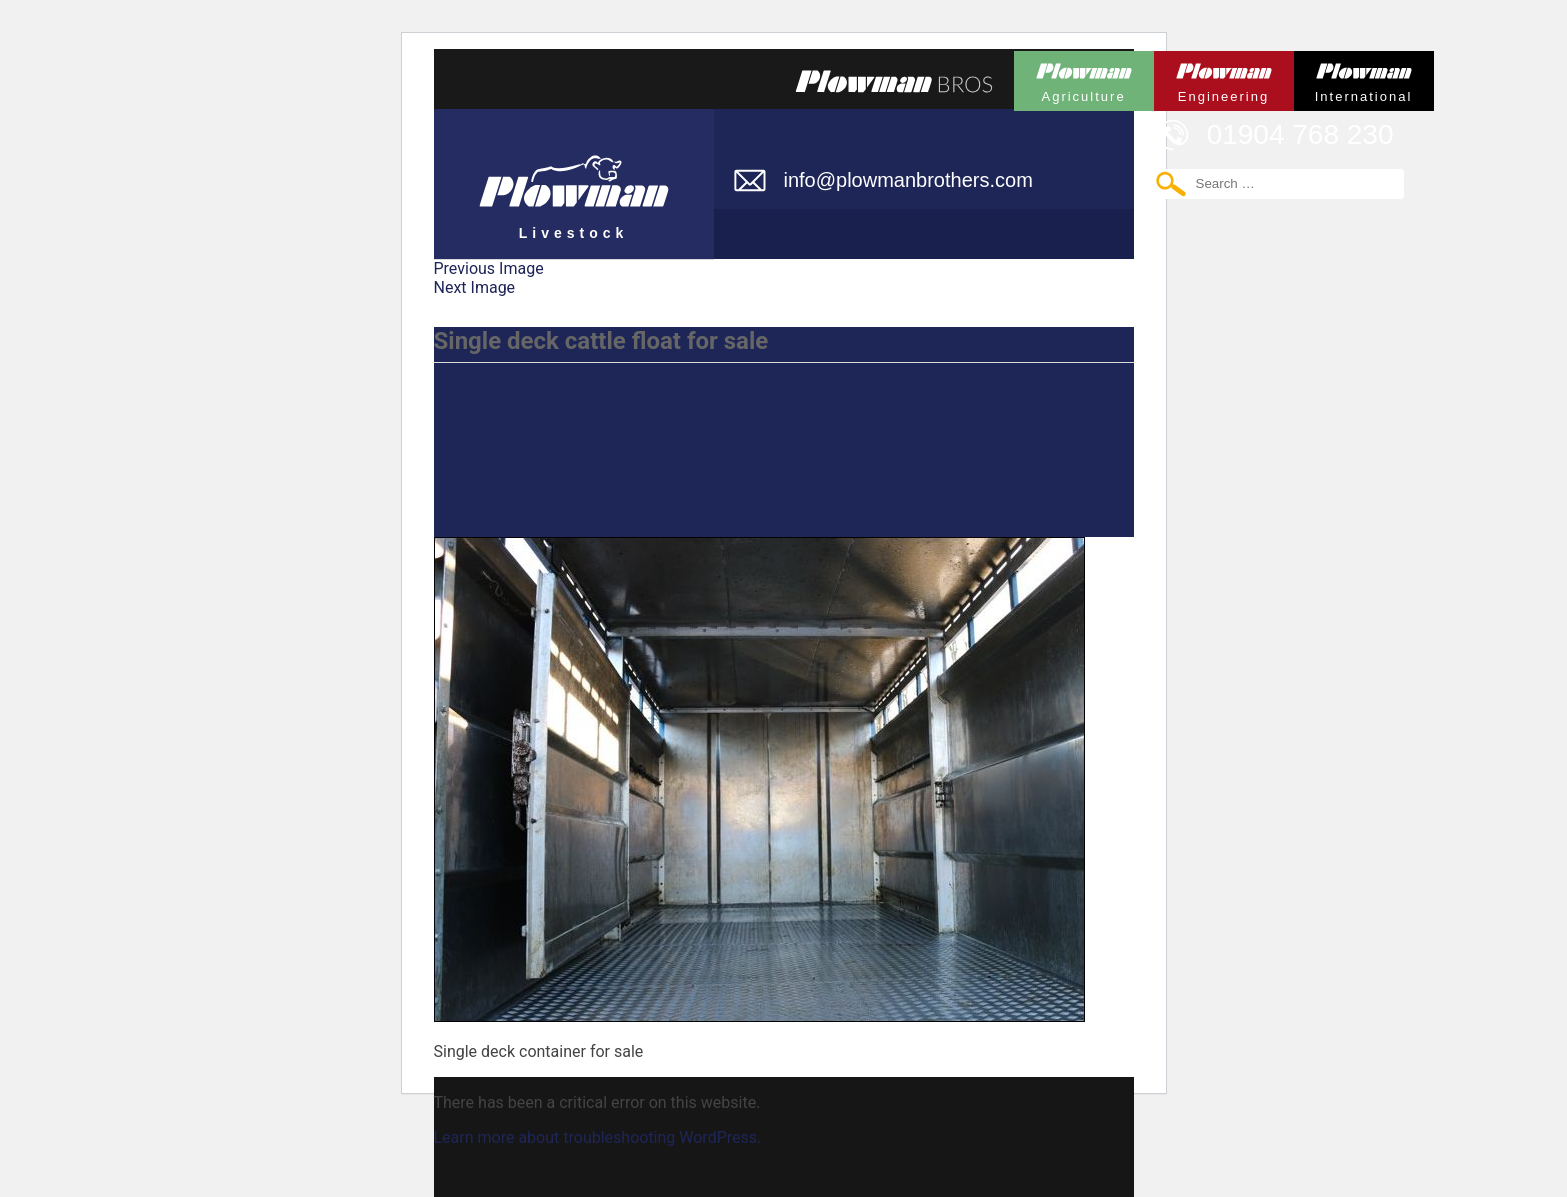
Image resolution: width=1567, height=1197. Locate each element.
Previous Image (489, 268)
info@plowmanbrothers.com (908, 180)
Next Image (475, 287)
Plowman (1084, 77)
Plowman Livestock (574, 175)
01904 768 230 (1300, 134)
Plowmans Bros (894, 81)
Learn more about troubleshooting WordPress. (598, 1137)
